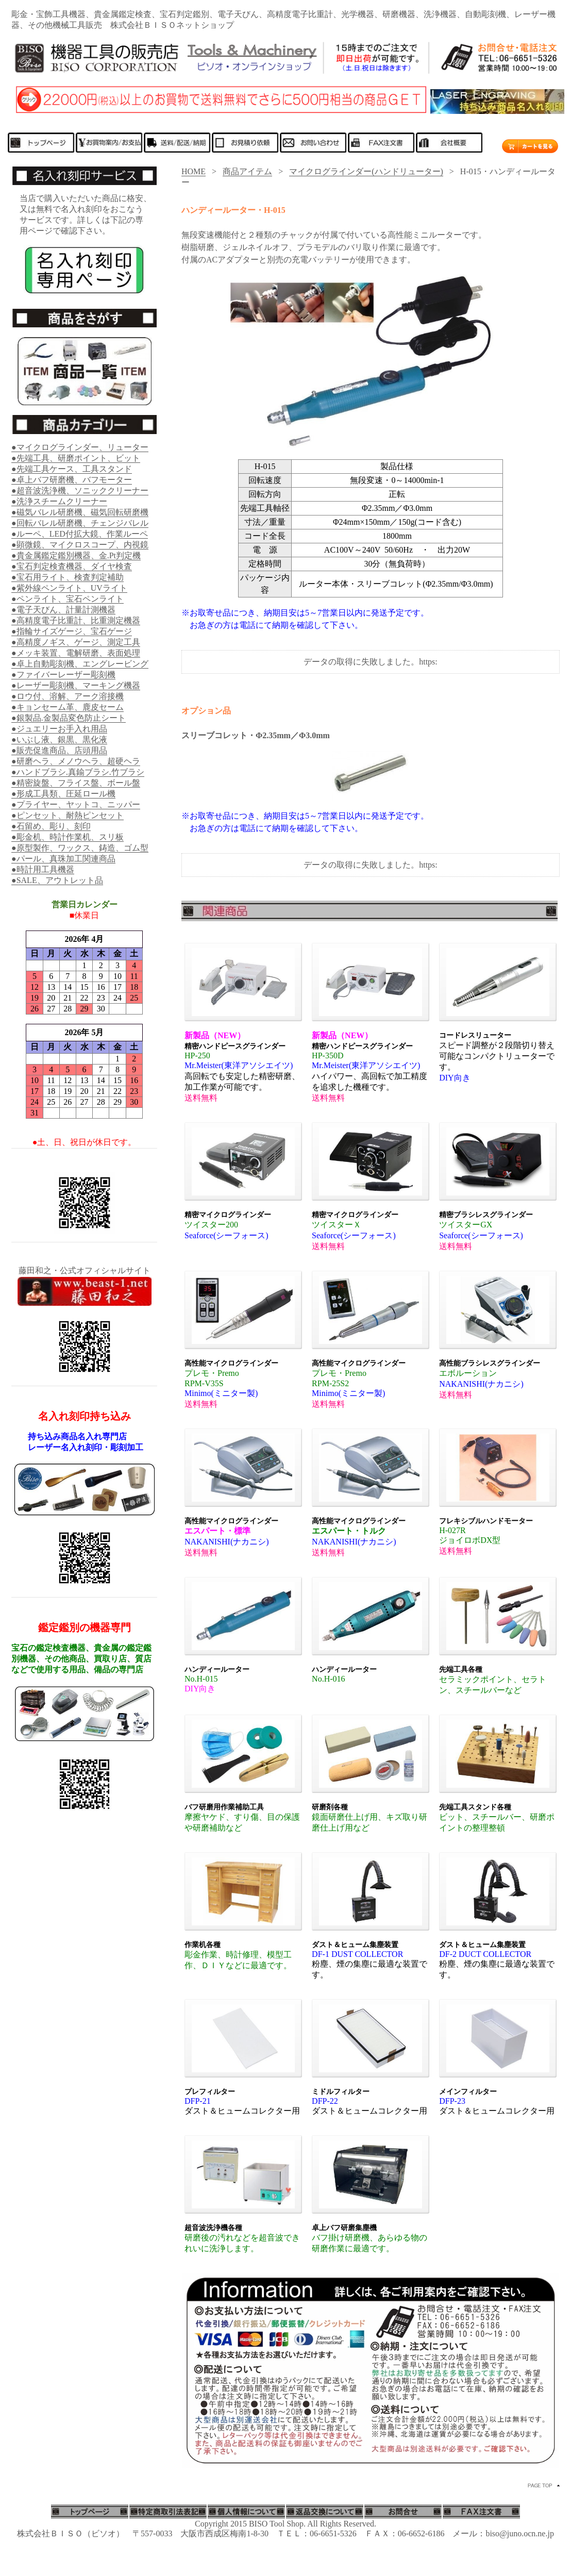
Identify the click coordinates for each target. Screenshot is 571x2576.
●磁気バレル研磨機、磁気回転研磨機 (79, 512)
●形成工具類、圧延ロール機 (63, 793)
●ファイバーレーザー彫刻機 (63, 674)
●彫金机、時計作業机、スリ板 (67, 837)
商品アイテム (247, 171)
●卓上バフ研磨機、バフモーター (71, 479)
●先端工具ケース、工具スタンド (71, 468)
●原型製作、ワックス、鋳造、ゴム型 (79, 847)
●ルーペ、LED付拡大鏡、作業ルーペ (79, 533)
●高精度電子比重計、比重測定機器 (75, 620)
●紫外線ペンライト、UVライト (69, 588)
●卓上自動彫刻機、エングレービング (79, 663)
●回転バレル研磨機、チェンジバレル (79, 523)
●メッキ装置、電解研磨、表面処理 (75, 653)
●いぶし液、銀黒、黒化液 (59, 739)
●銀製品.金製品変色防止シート (68, 717)
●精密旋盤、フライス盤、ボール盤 (75, 782)
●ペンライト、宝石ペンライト (67, 598)
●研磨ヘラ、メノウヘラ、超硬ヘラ (75, 761)
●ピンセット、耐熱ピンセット (67, 815)
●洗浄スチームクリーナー (59, 501)
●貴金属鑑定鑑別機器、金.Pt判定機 (76, 555)
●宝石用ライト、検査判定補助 (67, 577)
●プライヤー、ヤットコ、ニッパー (75, 804)
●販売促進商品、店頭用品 (59, 750)
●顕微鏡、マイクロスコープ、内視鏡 (79, 544)
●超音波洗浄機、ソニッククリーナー (79, 490)
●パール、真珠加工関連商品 (63, 858)
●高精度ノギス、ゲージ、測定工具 (75, 642)
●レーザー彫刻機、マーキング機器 (75, 685)
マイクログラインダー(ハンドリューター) (366, 171)
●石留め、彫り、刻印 (51, 826)
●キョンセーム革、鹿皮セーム (67, 707)
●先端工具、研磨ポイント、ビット (75, 458)
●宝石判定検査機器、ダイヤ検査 (71, 566)
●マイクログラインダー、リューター (79, 447)
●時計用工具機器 (42, 869)
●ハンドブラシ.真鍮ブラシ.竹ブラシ (77, 772)
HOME (193, 171)
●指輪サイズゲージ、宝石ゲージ (71, 631)
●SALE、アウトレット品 (57, 880)
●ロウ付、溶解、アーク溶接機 (67, 696)
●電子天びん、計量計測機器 (63, 609)
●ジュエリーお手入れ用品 (59, 728)
